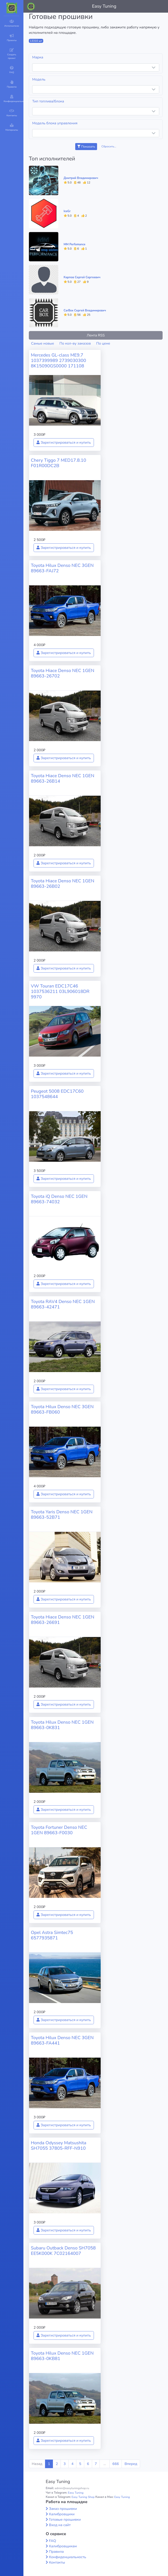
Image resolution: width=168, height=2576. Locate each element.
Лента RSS (96, 335)
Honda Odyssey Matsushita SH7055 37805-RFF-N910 (58, 2145)
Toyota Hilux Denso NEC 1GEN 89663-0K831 (62, 1725)
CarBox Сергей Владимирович (85, 310)
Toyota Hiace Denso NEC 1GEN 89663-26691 (62, 1619)
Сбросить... (109, 146)
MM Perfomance (74, 244)
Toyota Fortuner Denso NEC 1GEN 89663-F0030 (59, 1830)
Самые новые (42, 343)
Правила (56, 2551)
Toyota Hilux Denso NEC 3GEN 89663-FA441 (62, 2040)
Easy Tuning (104, 6)
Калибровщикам (63, 2546)
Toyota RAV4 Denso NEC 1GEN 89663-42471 (63, 1304)
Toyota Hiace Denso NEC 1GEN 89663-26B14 (62, 778)
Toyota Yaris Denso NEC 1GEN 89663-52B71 (62, 1514)
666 (115, 2463)
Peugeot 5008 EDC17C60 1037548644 (57, 1094)
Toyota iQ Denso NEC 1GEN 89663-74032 (59, 1199)
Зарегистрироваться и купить (63, 442)
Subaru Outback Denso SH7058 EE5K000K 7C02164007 (63, 2250)
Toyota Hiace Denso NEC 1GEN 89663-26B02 (62, 883)
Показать (86, 146)
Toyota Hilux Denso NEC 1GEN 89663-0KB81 (62, 2356)
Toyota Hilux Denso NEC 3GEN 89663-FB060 (62, 1409)
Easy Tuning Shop (83, 2497)
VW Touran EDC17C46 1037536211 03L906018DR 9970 (60, 991)
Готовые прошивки (65, 2519)
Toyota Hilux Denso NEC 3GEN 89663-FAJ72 (62, 568)
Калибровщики (62, 2514)
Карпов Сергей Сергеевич (82, 277)
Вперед (131, 2463)
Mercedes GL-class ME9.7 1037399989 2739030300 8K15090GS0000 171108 (58, 360)
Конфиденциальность (67, 2557)
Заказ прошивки (63, 2508)
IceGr (67, 211)
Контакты (57, 2562)
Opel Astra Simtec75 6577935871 (52, 1935)
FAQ (52, 2540)
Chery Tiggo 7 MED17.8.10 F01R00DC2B (58, 463)
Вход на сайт (60, 2525)
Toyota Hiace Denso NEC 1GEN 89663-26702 (62, 673)
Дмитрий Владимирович (81, 178)
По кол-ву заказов (75, 343)
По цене (103, 343)
